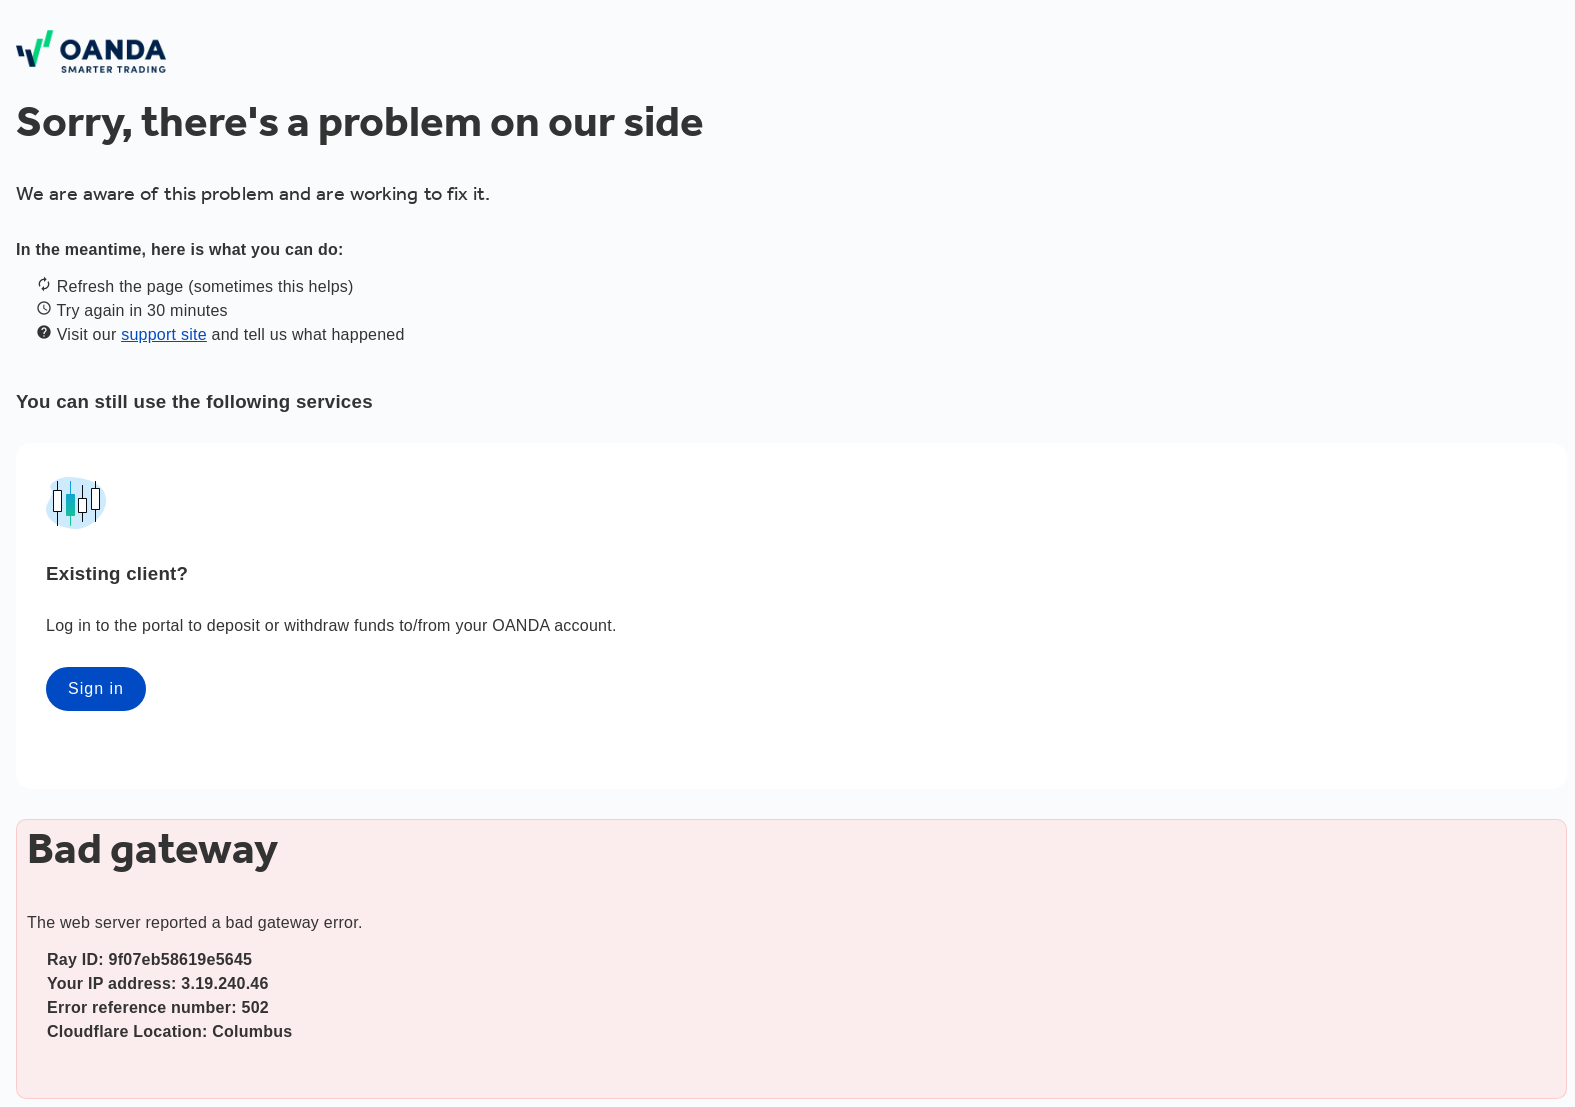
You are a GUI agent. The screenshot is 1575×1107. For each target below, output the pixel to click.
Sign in (96, 688)
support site (164, 334)
